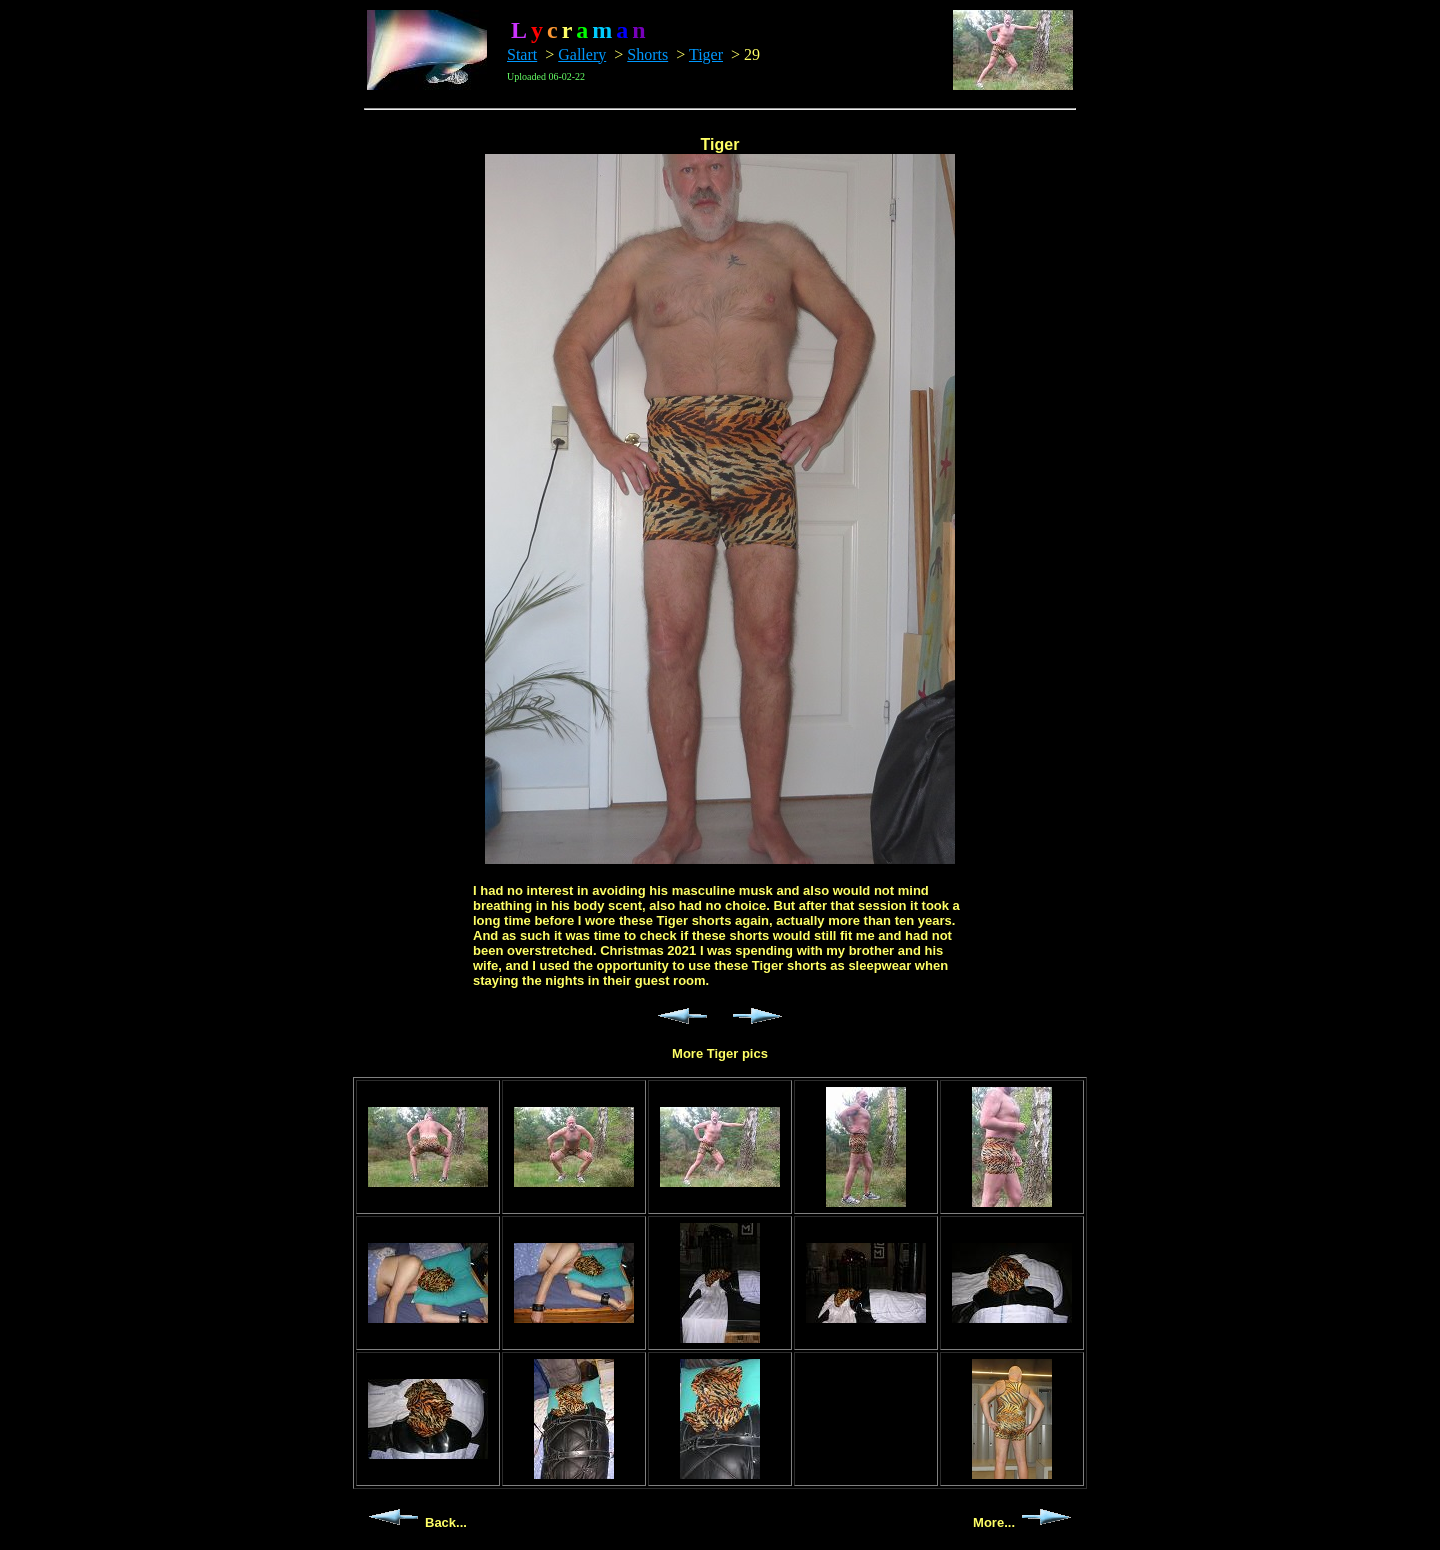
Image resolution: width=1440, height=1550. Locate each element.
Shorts (647, 54)
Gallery (582, 54)
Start (522, 54)
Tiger (706, 54)
